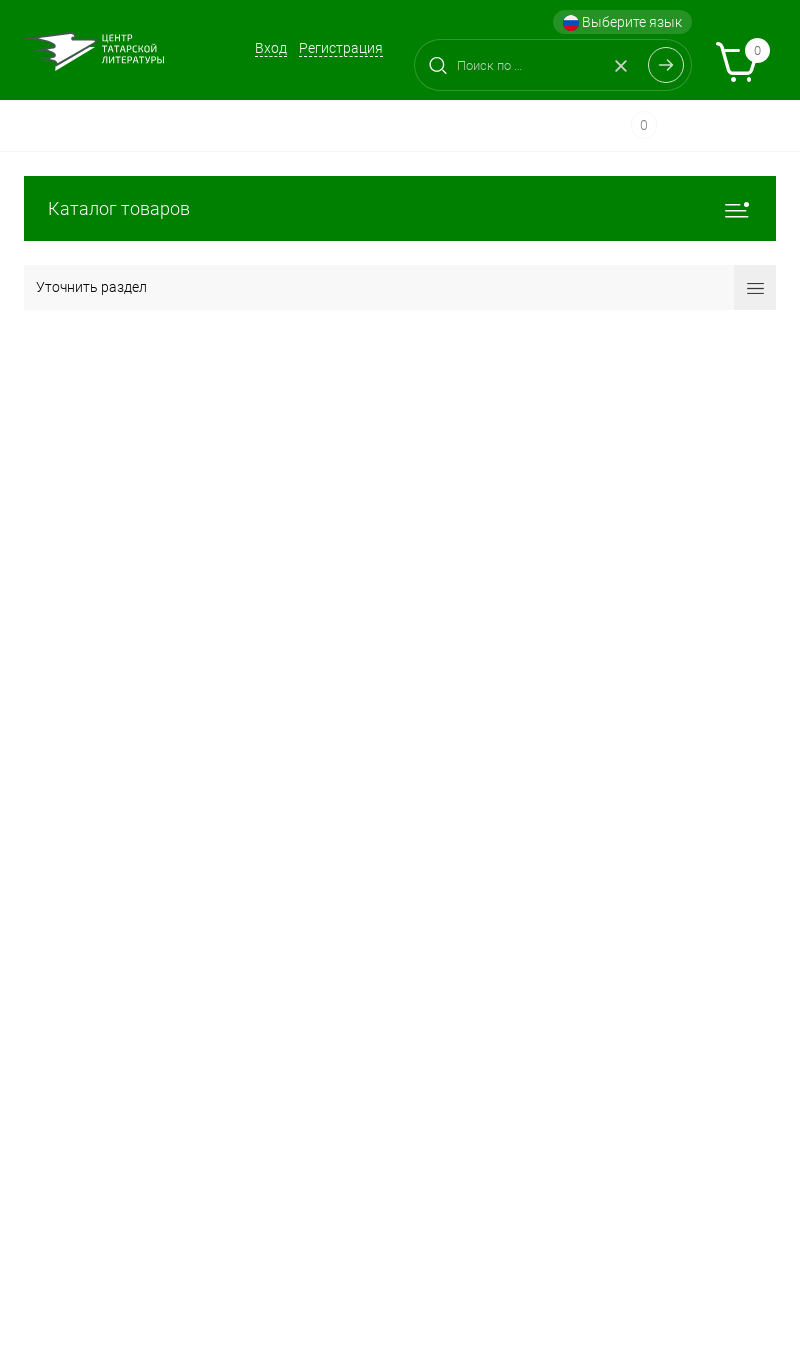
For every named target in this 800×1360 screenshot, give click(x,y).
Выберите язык (622, 22)
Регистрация (341, 48)
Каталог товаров (400, 208)
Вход (271, 48)
